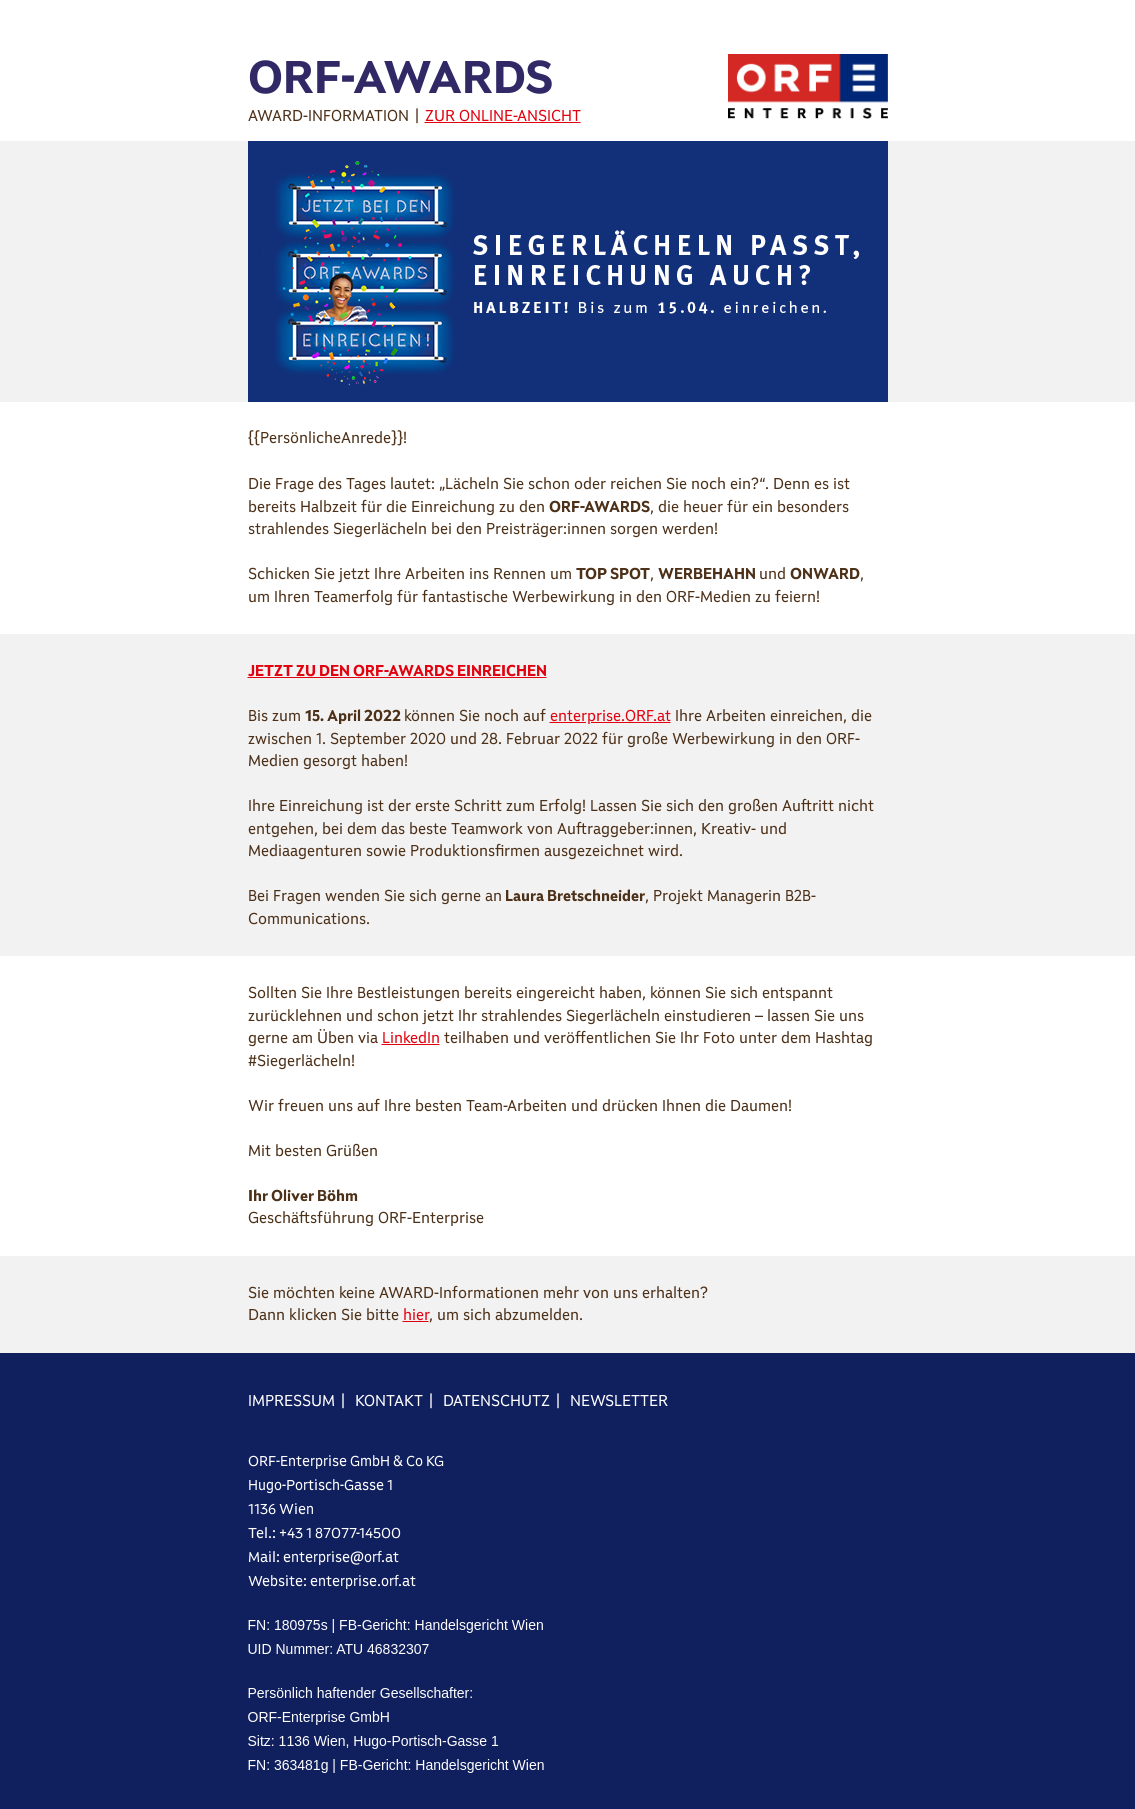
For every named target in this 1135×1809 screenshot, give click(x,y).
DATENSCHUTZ (496, 1400)
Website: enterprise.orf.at (332, 1581)
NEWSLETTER (619, 1400)
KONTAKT (389, 1400)
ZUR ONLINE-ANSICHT (503, 115)
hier (416, 1314)
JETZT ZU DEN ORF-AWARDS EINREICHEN (397, 670)
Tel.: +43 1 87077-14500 (324, 1533)
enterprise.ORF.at (610, 715)
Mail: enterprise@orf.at (323, 1557)
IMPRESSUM (291, 1400)
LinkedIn (411, 1037)
